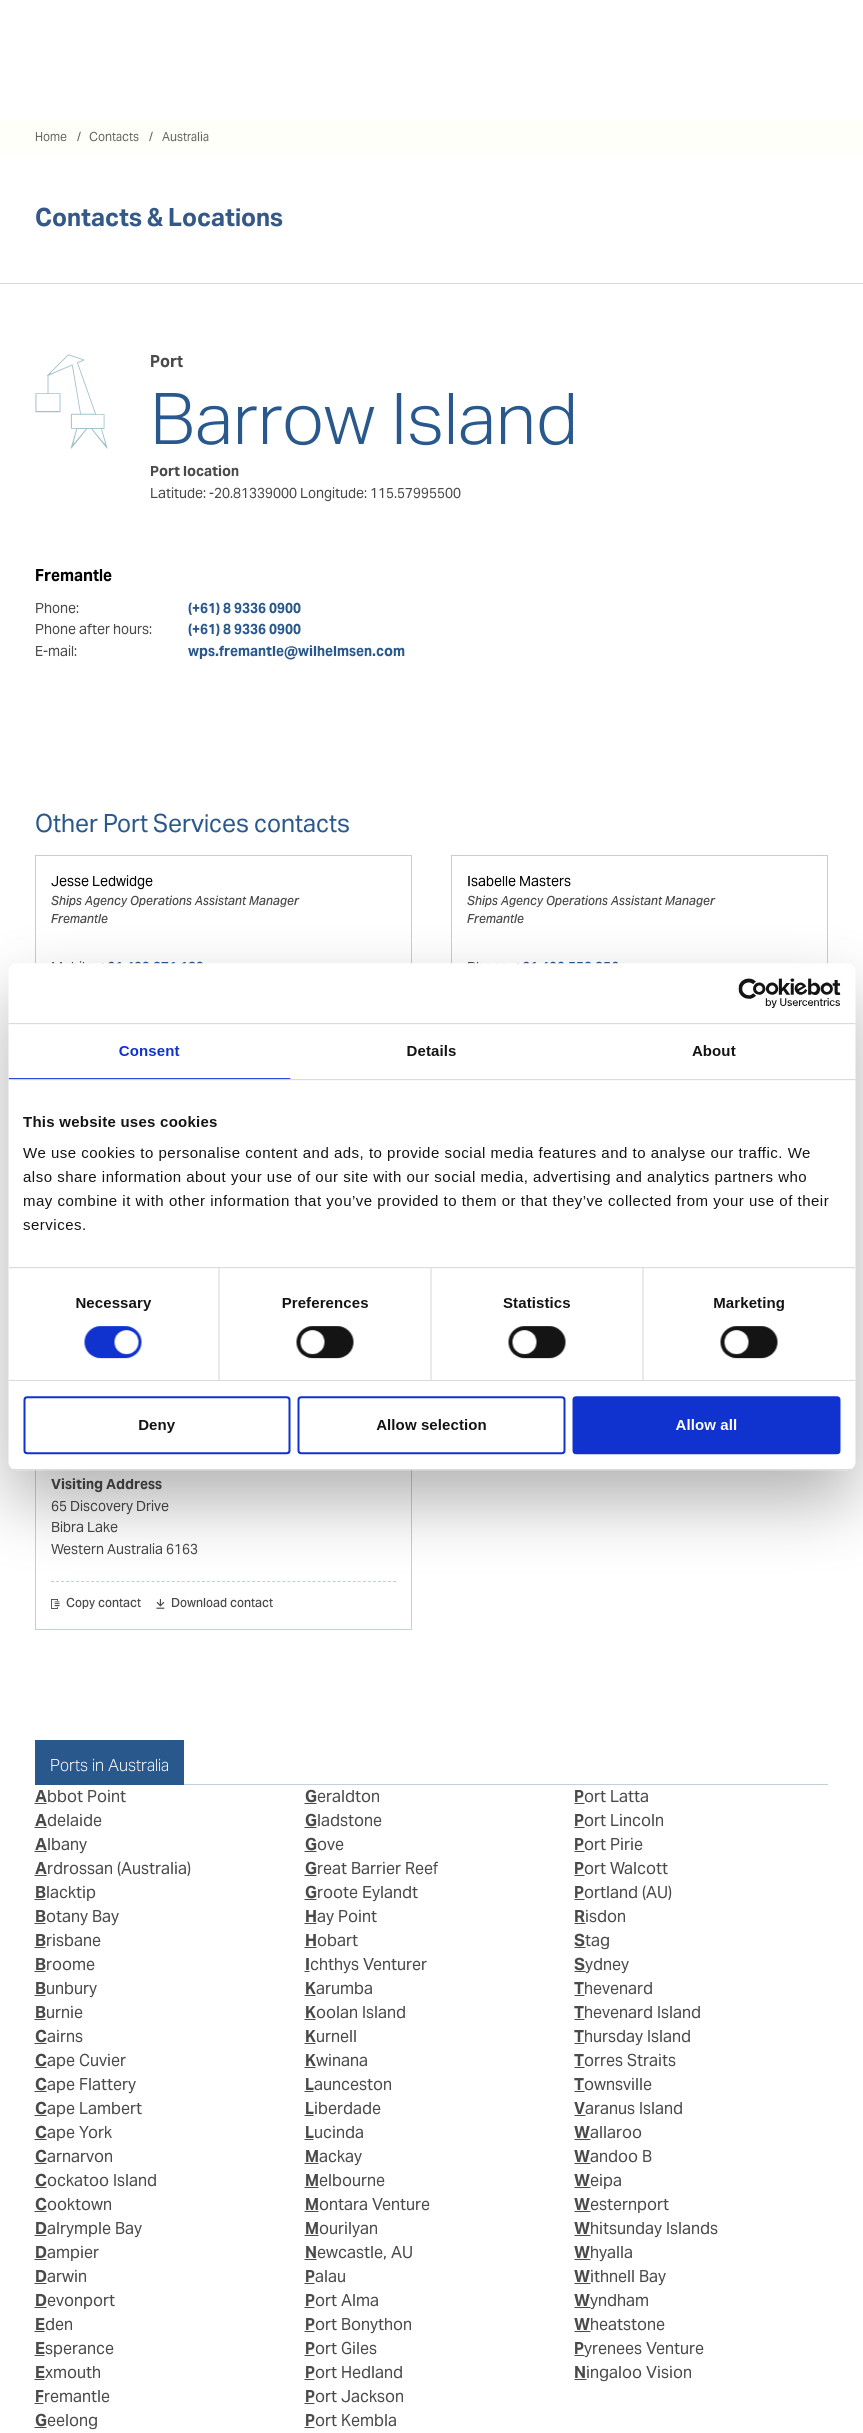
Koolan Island (355, 2012)
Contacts (114, 136)
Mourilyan (341, 2228)
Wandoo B (613, 2156)
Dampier (67, 2252)
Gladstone (343, 1820)
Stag (592, 1940)
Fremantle (72, 2396)
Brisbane (68, 1940)
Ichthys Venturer (366, 1964)
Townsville (613, 2084)
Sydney (601, 1964)
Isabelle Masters (519, 881)
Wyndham (611, 2300)
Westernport (621, 2204)
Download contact (222, 1604)
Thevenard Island (637, 2012)
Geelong (66, 2420)
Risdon (600, 1916)
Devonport (75, 2300)
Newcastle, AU (359, 2252)
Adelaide (68, 1820)
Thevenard (613, 1988)
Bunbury (66, 1988)
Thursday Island (632, 2036)
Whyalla (603, 2252)
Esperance (74, 2348)
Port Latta (611, 1796)
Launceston (348, 2084)
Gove (324, 1844)
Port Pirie (608, 1844)
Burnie (59, 2012)
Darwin (61, 2276)
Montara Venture (367, 2204)
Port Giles (341, 2348)
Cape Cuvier (80, 2060)
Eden (54, 2324)
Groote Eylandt (361, 1892)
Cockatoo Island (96, 2180)
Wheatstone (619, 2324)
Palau (325, 2276)
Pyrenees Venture (639, 2348)
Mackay (333, 2156)
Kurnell (331, 2036)
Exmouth (68, 2372)
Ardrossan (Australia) (113, 1868)
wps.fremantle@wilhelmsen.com (296, 651)
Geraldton (342, 1796)
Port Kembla (351, 2420)
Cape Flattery (85, 2084)
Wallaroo (608, 2132)
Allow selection (431, 1424)
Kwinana (336, 2060)
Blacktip (65, 1892)
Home (51, 136)
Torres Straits (625, 2060)
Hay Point (341, 1916)
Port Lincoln (619, 1820)
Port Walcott (621, 1868)
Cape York (73, 2132)
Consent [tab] (149, 1050)
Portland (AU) (623, 1892)
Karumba (339, 1988)
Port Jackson (354, 2396)
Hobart (331, 1940)
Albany (61, 1844)
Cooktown (73, 2204)
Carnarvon (74, 2156)
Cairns (59, 2036)
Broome (65, 1964)
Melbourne (345, 2180)
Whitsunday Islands (646, 2228)
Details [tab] (432, 1050)
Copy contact (103, 1604)
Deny (156, 1424)
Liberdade (343, 2108)
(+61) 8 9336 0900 (244, 608)
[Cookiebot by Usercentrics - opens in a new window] (752, 993)
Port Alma (342, 2300)
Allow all (706, 1424)
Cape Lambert (88, 2108)
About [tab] (714, 1050)
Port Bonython (358, 2324)
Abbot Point (80, 1796)
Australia (185, 136)
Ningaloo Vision (633, 2372)
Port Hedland (354, 2372)
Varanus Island (628, 2108)
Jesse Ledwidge (102, 881)
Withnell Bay (620, 2276)
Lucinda (334, 2132)
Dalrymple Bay (88, 2228)
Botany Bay (77, 1916)
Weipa (598, 2180)
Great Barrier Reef (371, 1868)
